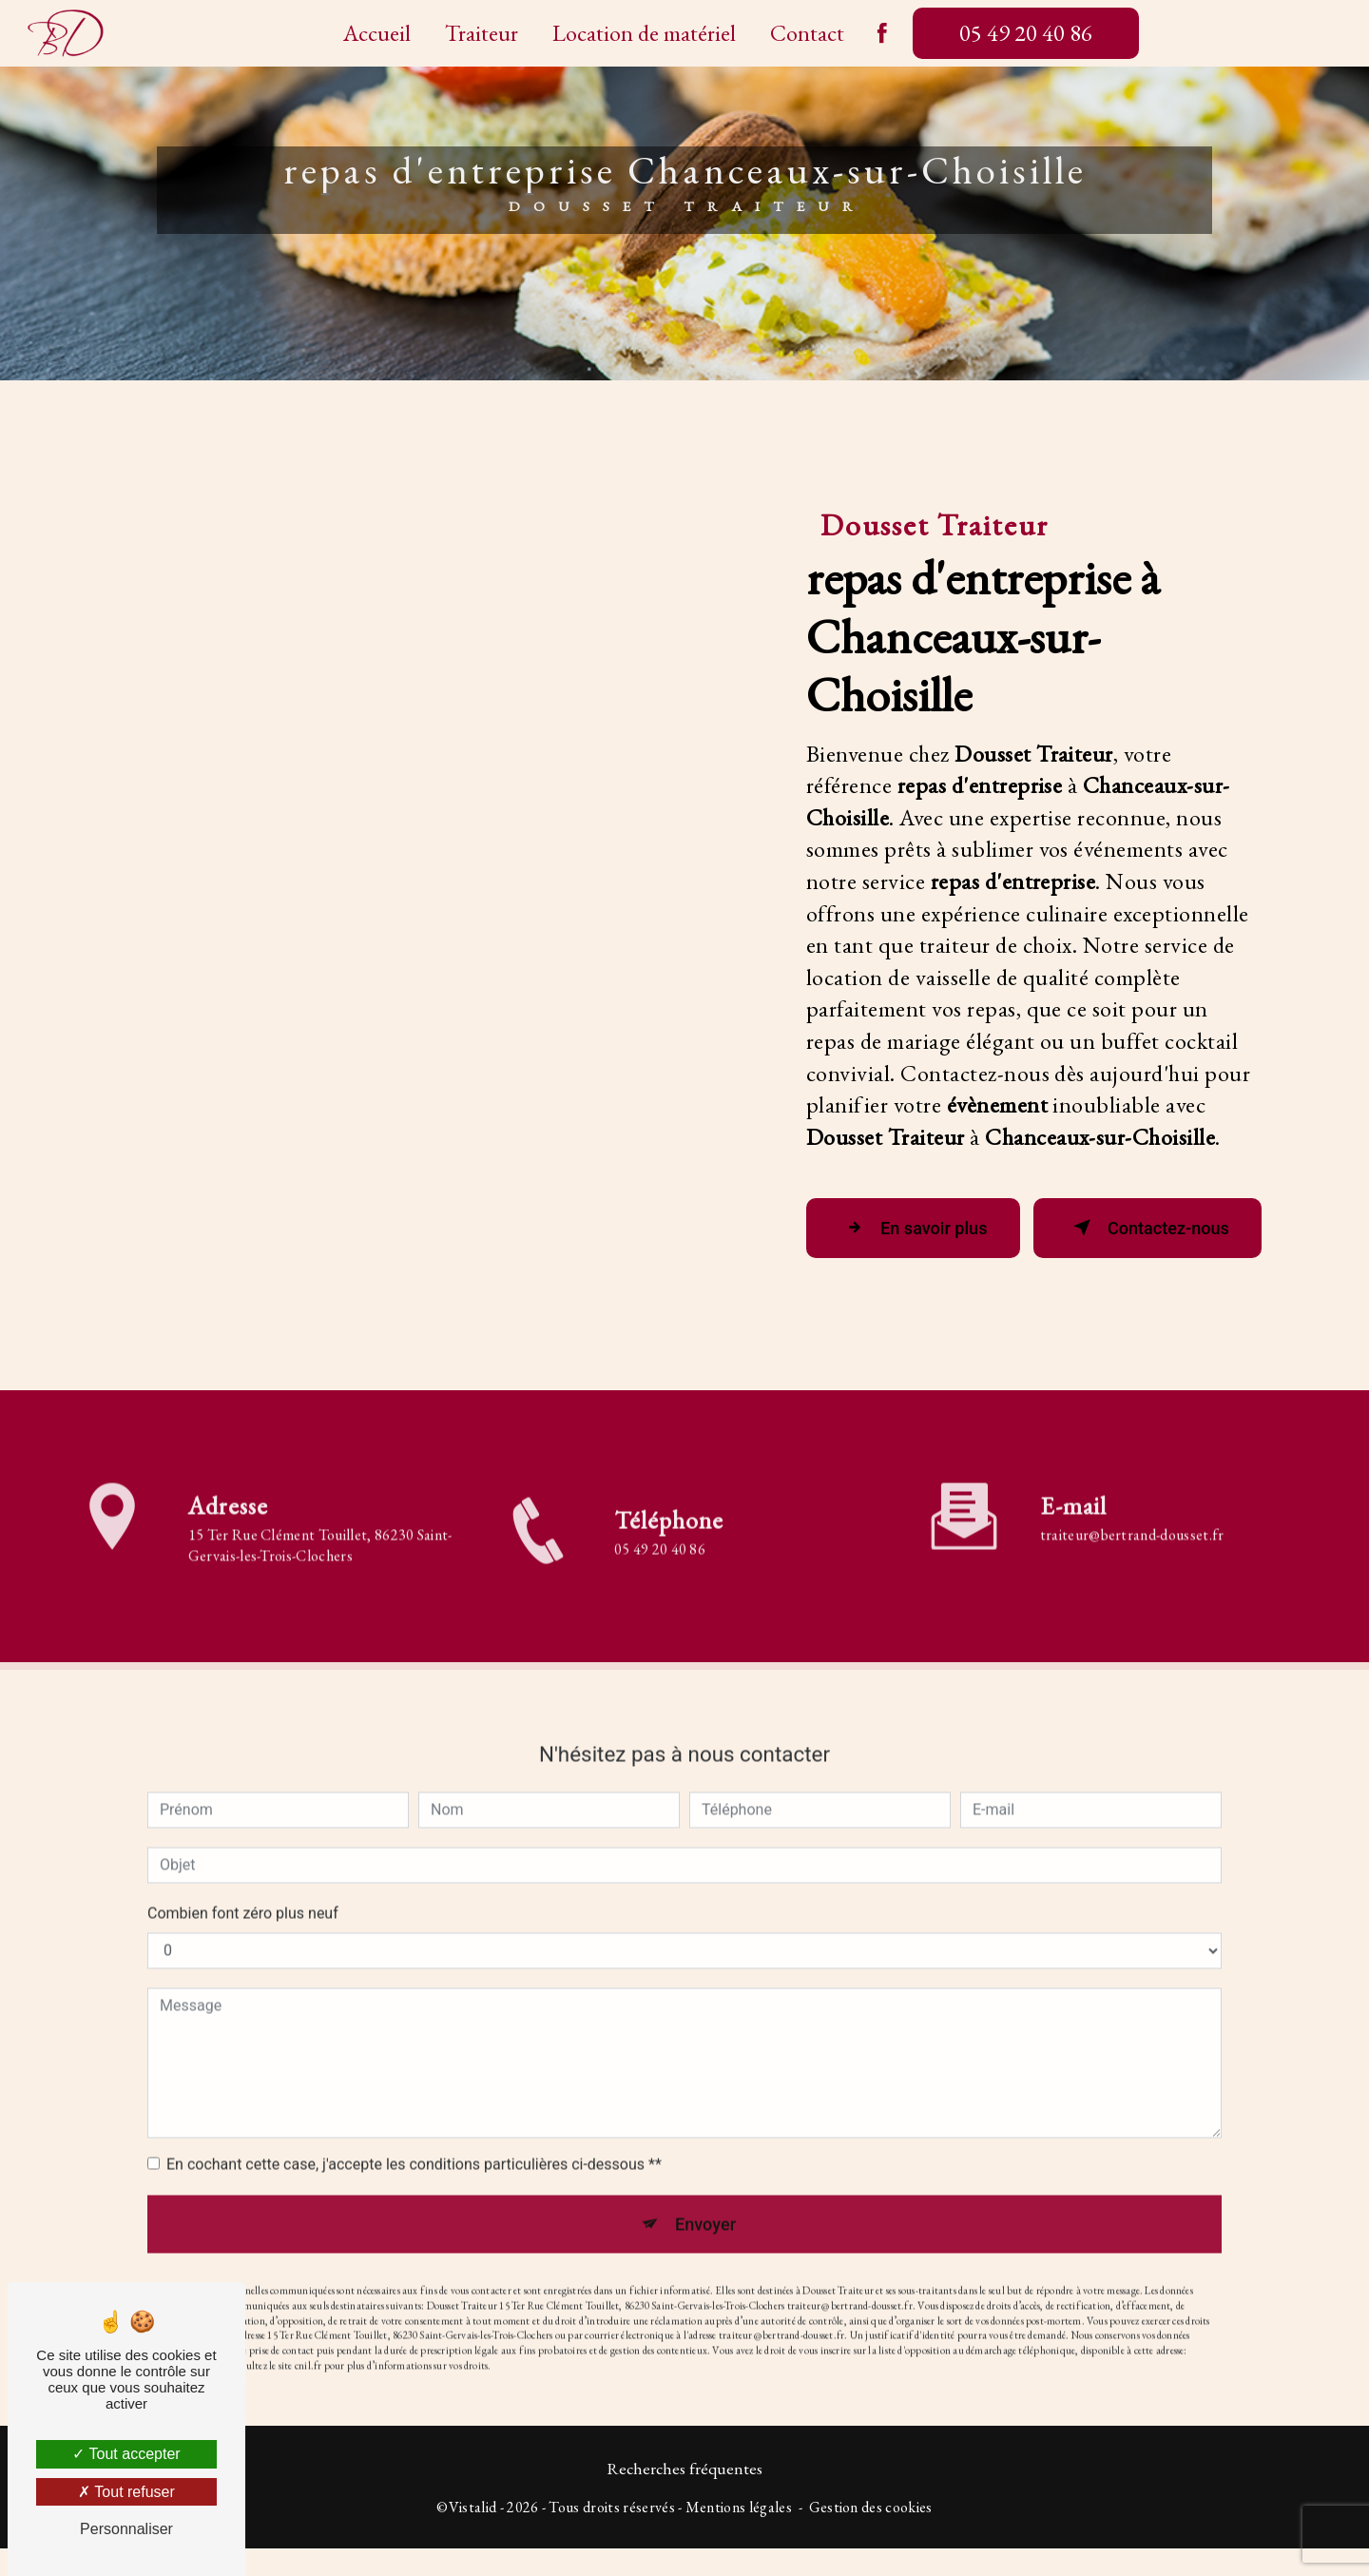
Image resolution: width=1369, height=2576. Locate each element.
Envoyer (706, 2210)
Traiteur (481, 33)
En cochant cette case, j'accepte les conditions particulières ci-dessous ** (414, 2149)
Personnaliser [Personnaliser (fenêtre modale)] (126, 2529)
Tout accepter (126, 2454)
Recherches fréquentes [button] (684, 2496)
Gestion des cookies (871, 2534)
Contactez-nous (1137, 1238)
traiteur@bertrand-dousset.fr (1132, 1519)
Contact (807, 33)
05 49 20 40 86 (1025, 33)
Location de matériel (644, 33)
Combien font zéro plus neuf (242, 1897)
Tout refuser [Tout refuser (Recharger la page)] (126, 2492)
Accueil (377, 33)
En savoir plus (909, 1238)
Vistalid (473, 2534)
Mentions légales (738, 2534)
